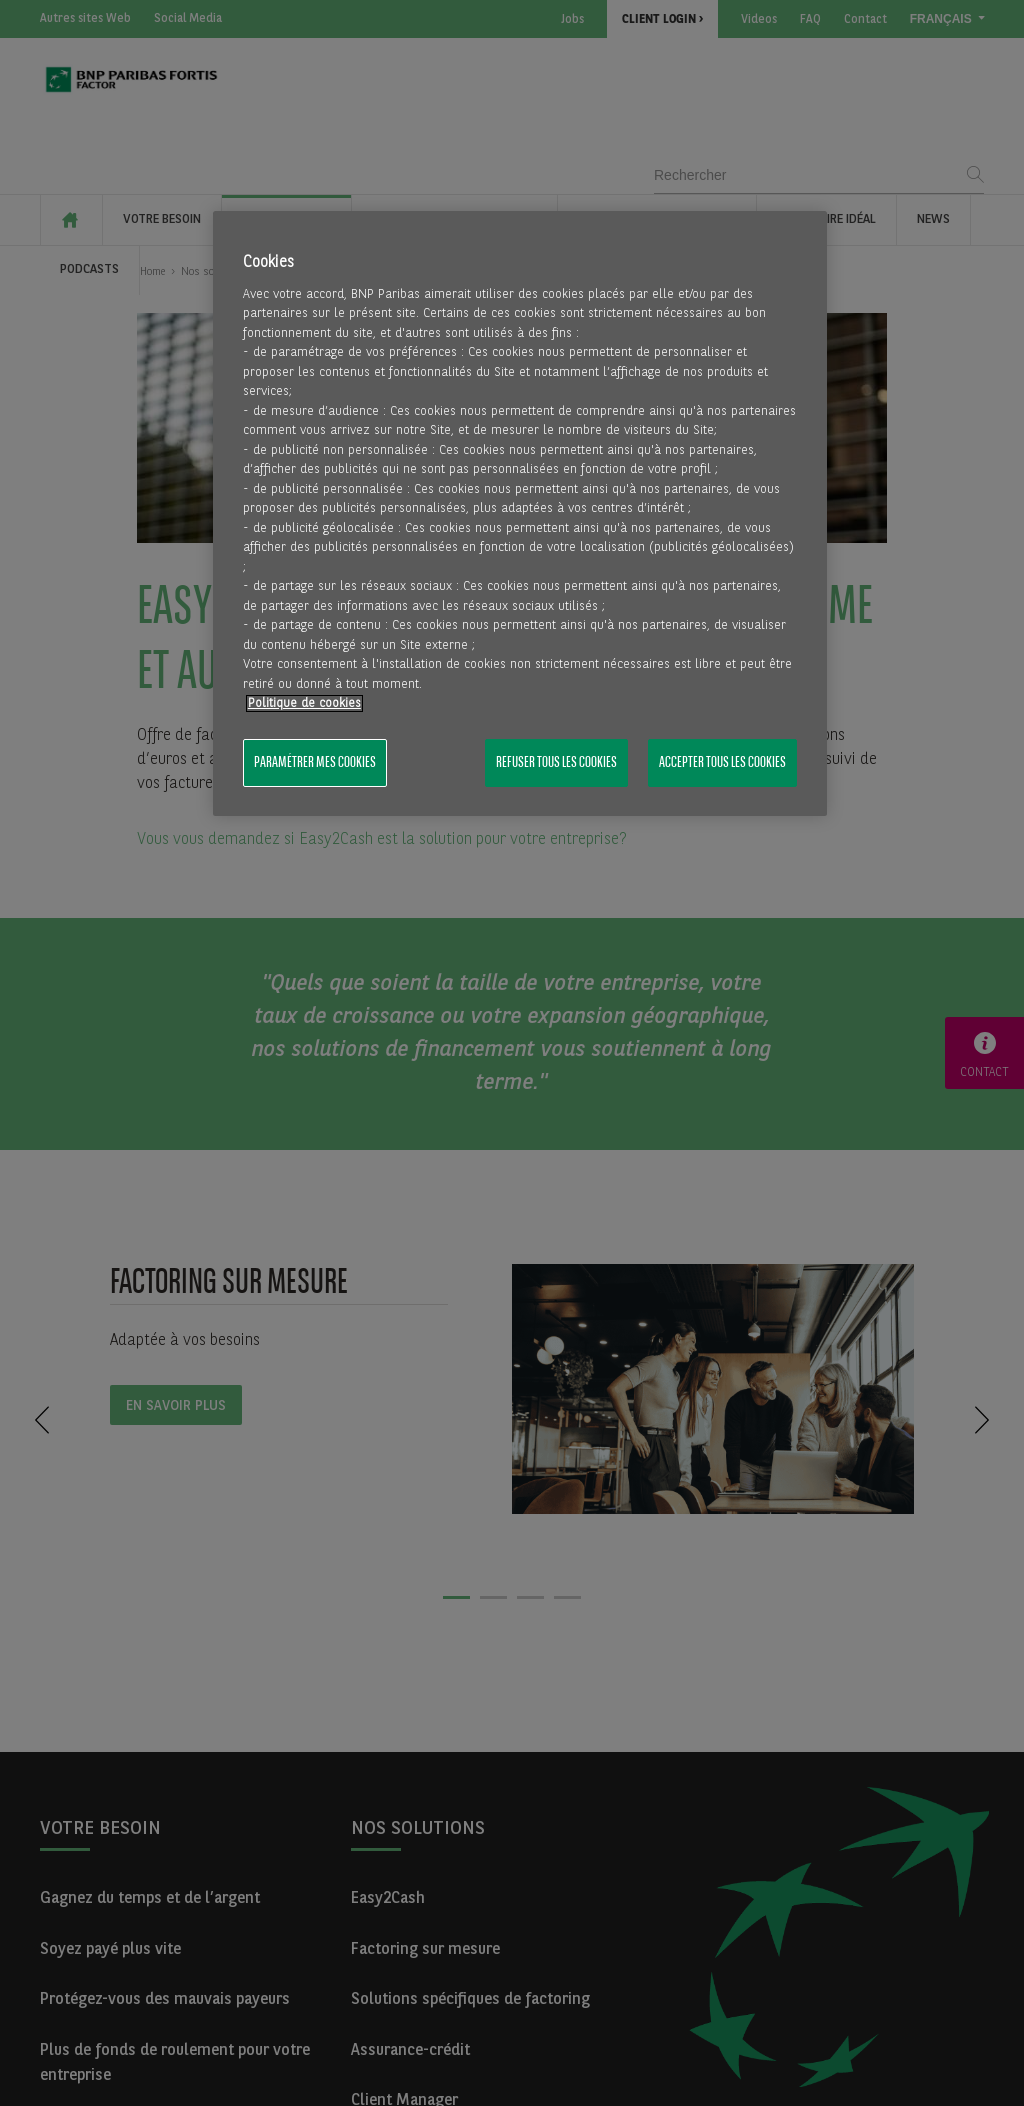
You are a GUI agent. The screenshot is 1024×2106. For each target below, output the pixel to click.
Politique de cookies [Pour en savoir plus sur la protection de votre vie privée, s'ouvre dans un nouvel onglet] (304, 703)
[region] (520, 514)
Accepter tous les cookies (722, 763)
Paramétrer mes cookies (315, 763)
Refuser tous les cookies (556, 763)
